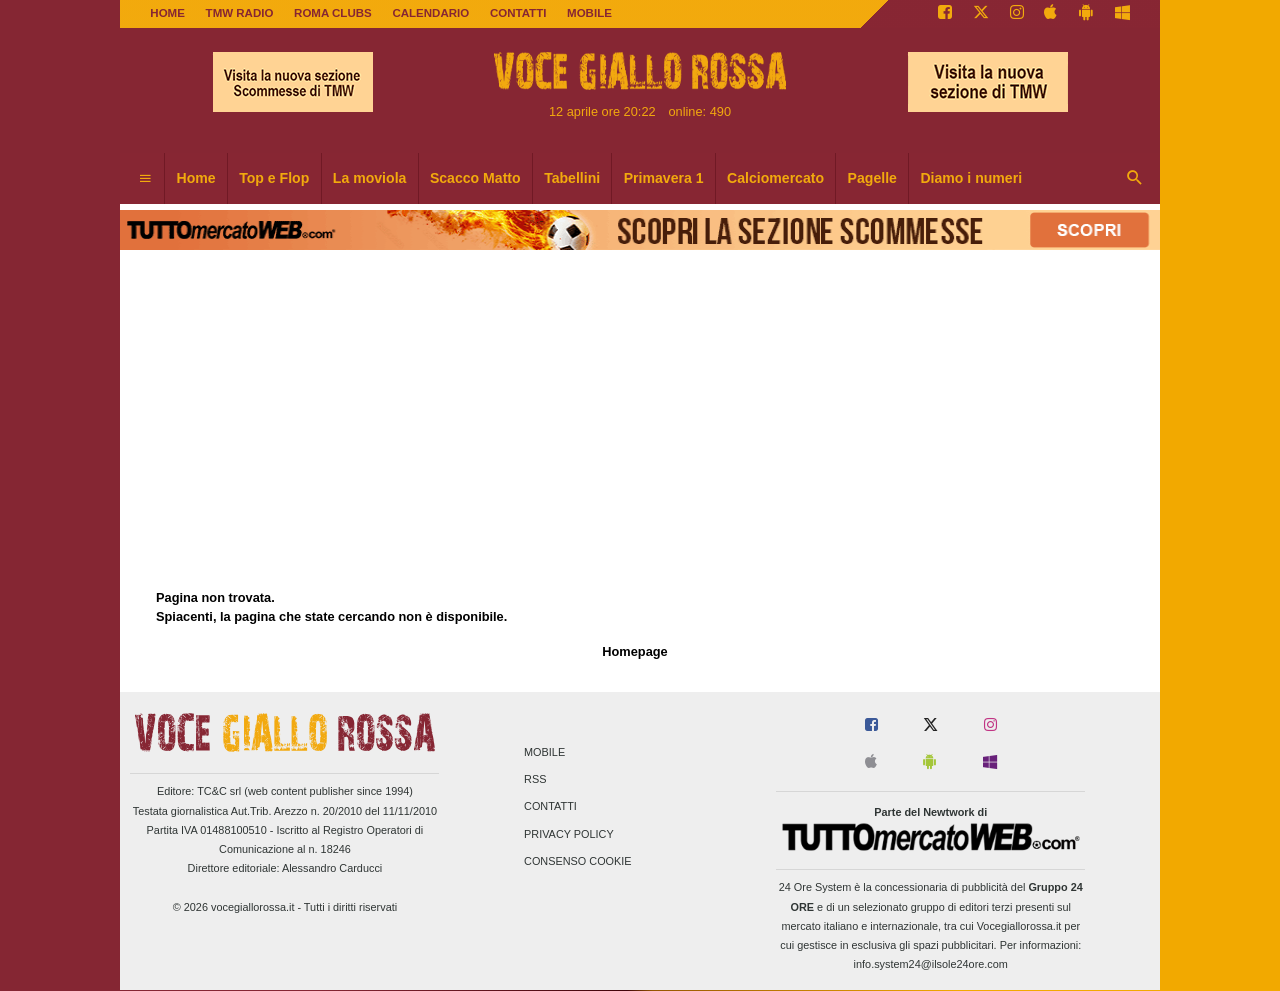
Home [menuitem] (196, 178)
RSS (535, 780)
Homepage (634, 651)
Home (167, 13)
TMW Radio (240, 13)
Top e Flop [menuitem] (274, 178)
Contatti (550, 807)
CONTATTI (518, 13)
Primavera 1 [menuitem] (664, 178)
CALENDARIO (430, 13)
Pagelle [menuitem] (872, 178)
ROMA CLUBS (333, 13)
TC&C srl (219, 791)
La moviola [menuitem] (370, 178)
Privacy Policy (569, 834)
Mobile (544, 752)
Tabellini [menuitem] (572, 178)
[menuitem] (145, 179)
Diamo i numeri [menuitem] (971, 178)
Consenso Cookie (578, 861)
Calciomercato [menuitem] (775, 178)
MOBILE (589, 13)
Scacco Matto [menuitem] (475, 178)
